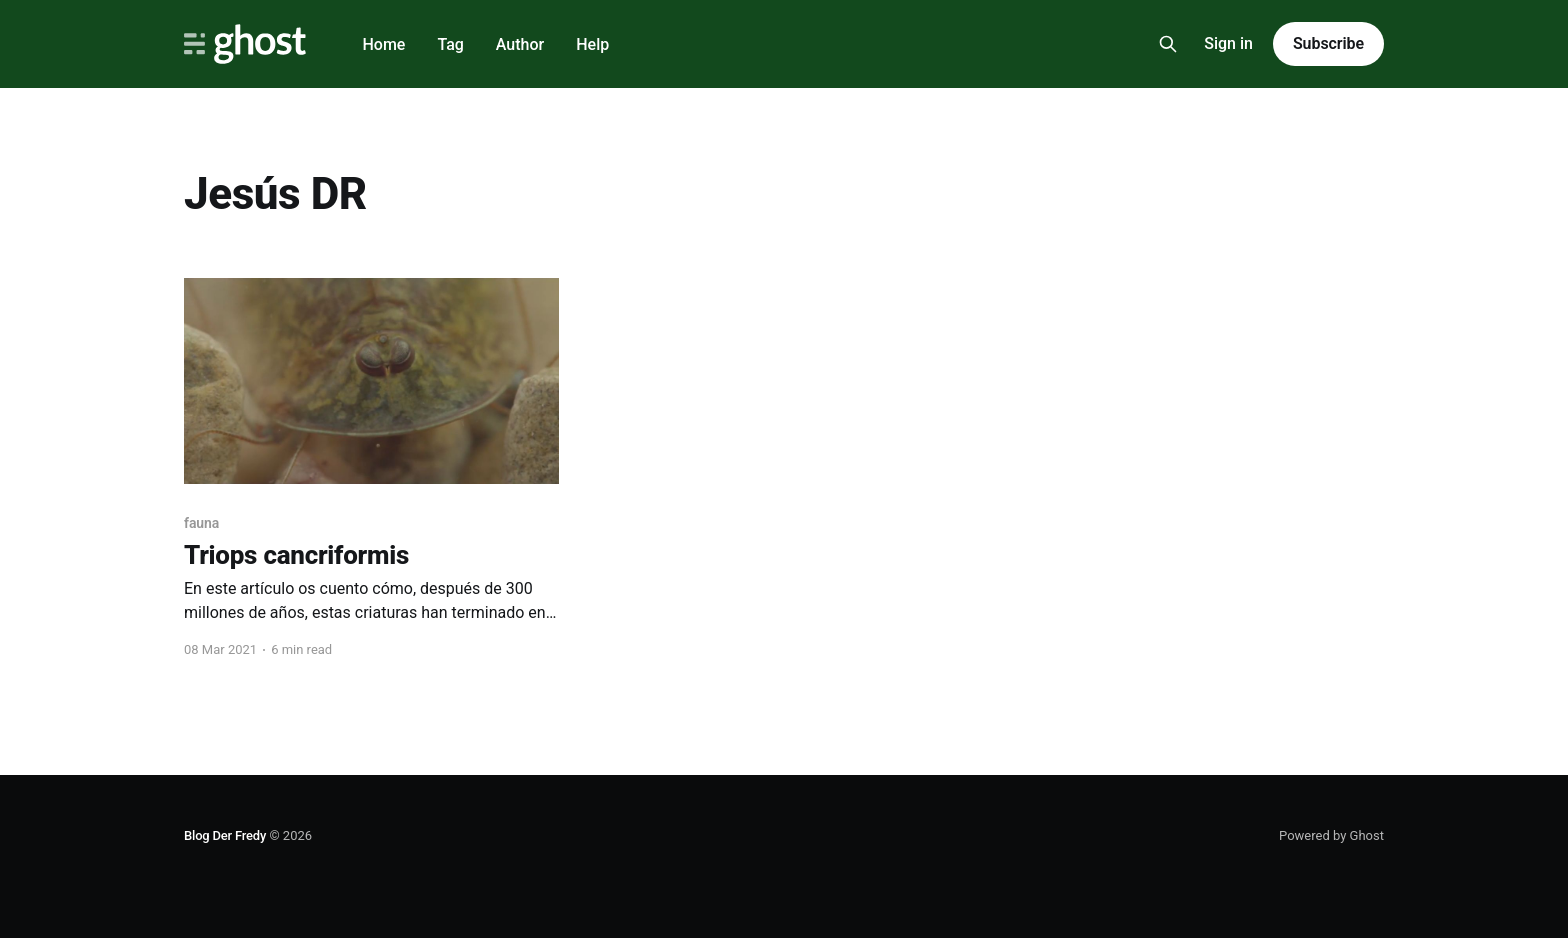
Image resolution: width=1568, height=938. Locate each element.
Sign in (1228, 43)
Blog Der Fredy (225, 835)
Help (592, 44)
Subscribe (1328, 43)
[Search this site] (1168, 44)
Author (520, 44)
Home (383, 44)
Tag (450, 44)
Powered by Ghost (1331, 835)
